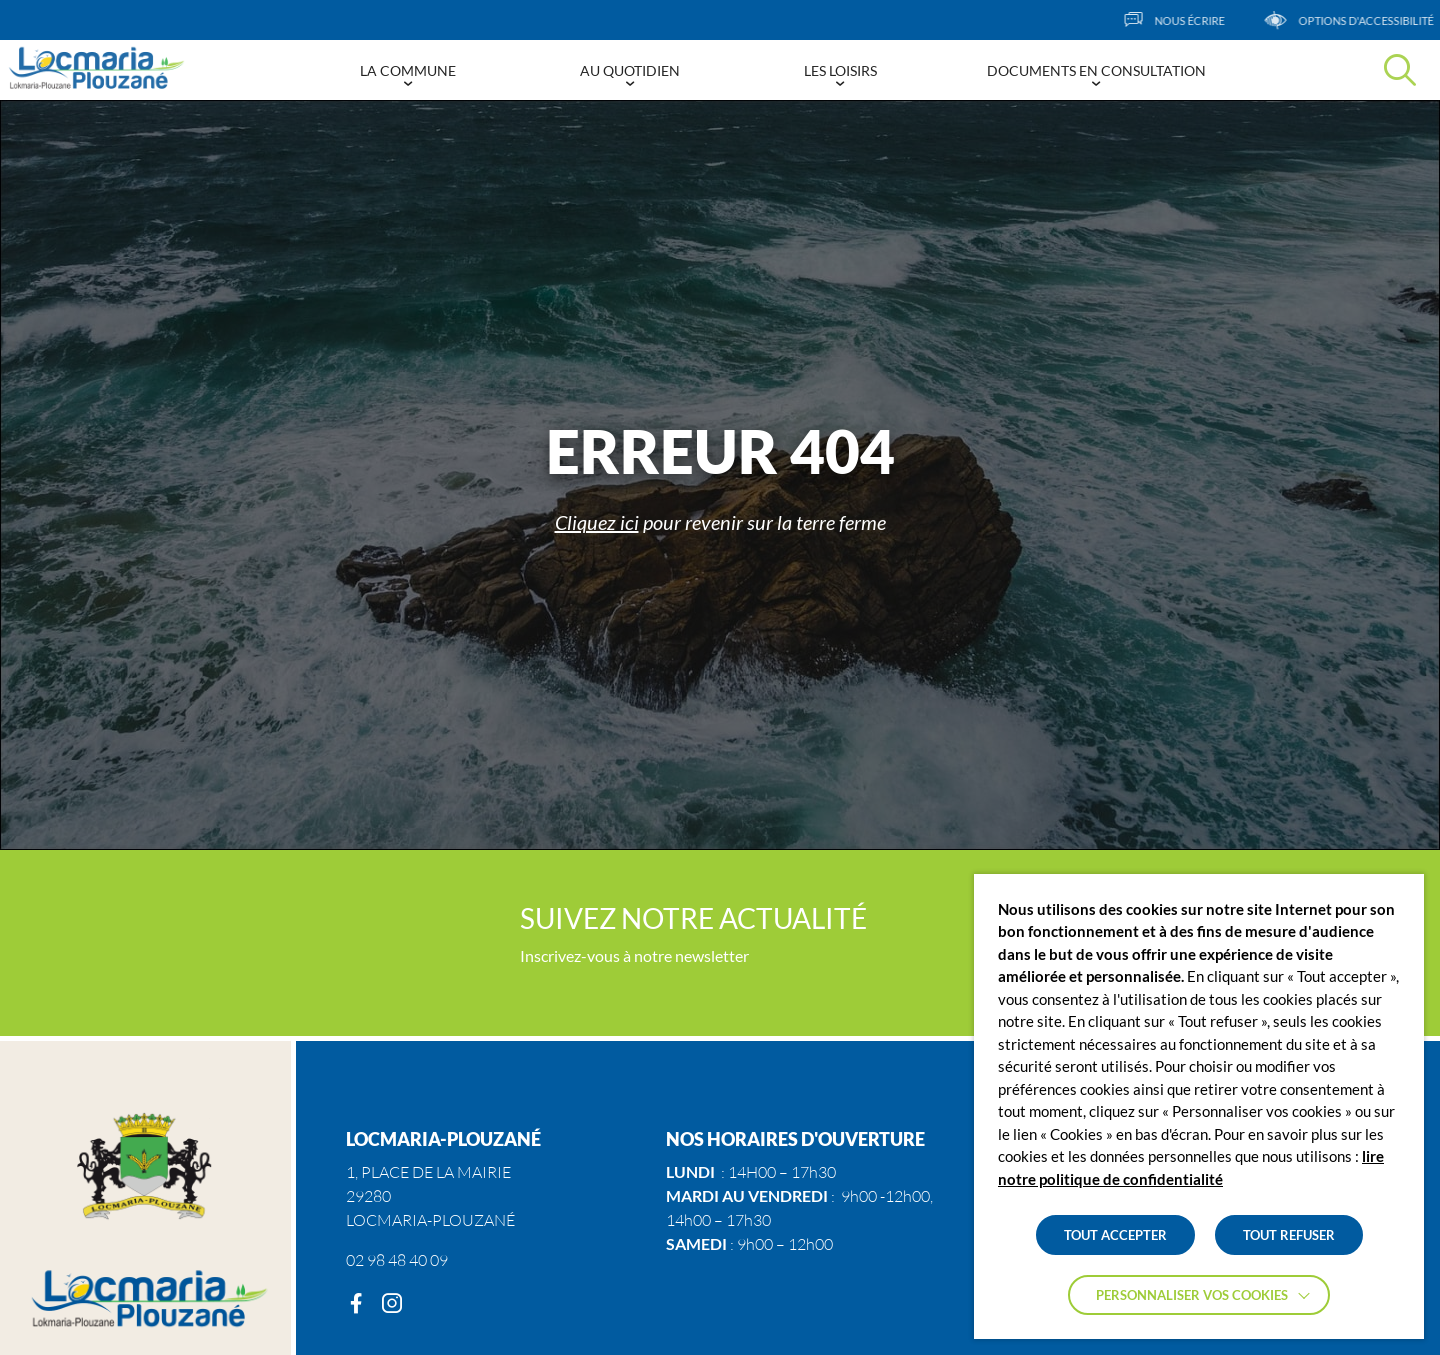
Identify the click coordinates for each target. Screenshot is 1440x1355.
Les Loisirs (840, 70)
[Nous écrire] (1196, 20)
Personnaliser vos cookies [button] (1192, 1295)
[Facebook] (356, 1304)
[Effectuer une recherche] (1400, 70)
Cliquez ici (597, 522)
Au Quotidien (630, 70)
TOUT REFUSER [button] (1289, 1235)
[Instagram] (392, 1304)
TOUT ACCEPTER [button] (1115, 1235)
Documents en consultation (1096, 70)
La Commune (408, 70)
